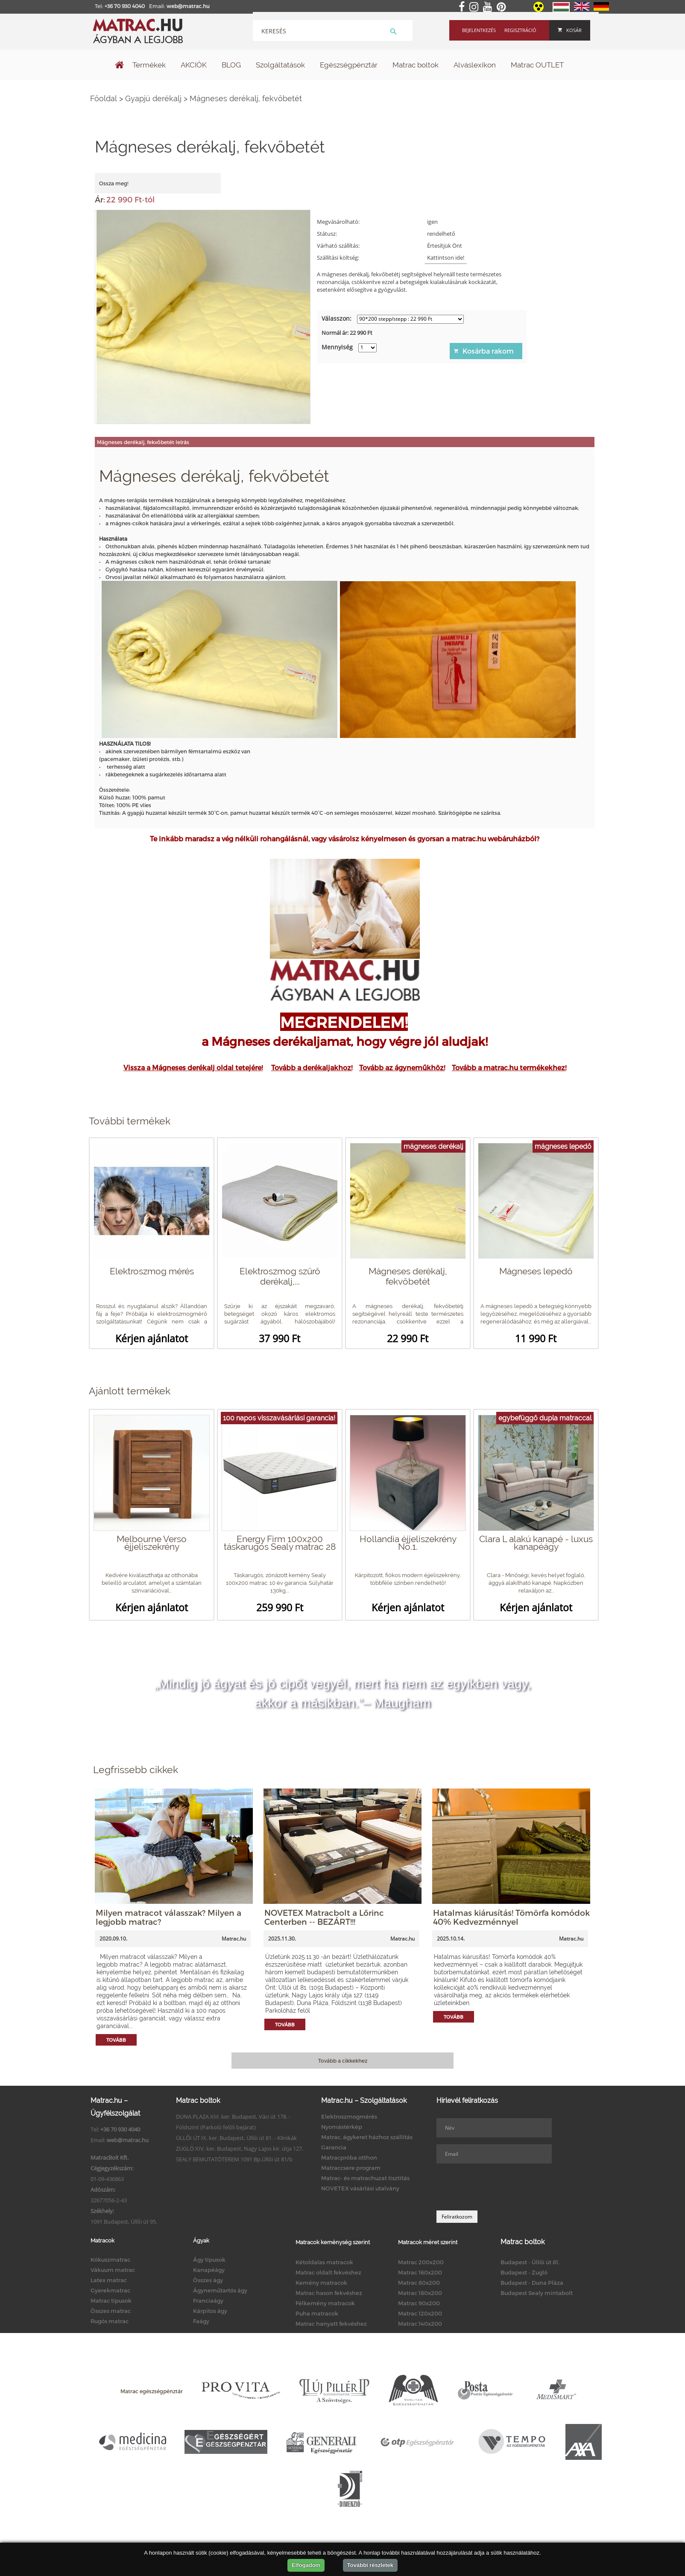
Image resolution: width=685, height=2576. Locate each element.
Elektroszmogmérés (349, 2116)
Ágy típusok (209, 2259)
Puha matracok (317, 2313)
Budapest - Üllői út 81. (530, 2262)
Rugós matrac (110, 2321)
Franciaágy (208, 2300)
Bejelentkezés (479, 30)
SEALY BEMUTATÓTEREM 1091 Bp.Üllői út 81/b (234, 2159)
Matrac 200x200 (421, 2262)
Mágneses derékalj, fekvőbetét (246, 98)
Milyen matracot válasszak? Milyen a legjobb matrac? (168, 1917)
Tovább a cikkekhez (342, 2061)
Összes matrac (111, 2310)
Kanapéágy (209, 2269)
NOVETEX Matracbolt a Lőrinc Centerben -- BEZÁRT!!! (324, 1917)
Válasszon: (336, 318)
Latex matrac (109, 2280)
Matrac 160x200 (420, 2272)
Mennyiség (337, 347)
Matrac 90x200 (419, 2303)
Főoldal (103, 98)
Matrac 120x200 (420, 2313)
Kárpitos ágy (210, 2310)
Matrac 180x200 (420, 2292)
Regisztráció (520, 30)
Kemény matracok (321, 2282)
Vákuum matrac (113, 2269)
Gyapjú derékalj (153, 98)
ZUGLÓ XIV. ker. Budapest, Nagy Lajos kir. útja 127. (239, 2148)
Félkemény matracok (325, 2303)
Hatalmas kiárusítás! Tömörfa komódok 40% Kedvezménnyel (511, 1917)
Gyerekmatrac (110, 2290)
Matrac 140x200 (420, 2323)
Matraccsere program (351, 2167)
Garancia (333, 2147)
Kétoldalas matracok (324, 2262)
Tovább (116, 2040)
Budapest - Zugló (524, 2272)
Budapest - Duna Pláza (532, 2282)
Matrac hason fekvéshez (329, 2292)
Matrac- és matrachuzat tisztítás (365, 2178)
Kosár (570, 30)
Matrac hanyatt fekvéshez (331, 2323)
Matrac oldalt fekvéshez (328, 2272)
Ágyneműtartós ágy (220, 2290)
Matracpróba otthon (349, 2157)
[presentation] (501, 2187)
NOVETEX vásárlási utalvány (360, 2188)
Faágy (201, 2321)
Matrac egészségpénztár (151, 2391)
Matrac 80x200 (419, 2282)
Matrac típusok (111, 2300)
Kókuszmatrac (110, 2259)
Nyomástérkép (341, 2126)
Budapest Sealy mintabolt (537, 2292)
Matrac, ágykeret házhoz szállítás (367, 2137)
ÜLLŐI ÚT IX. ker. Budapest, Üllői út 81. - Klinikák (236, 2138)
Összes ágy (208, 2280)
